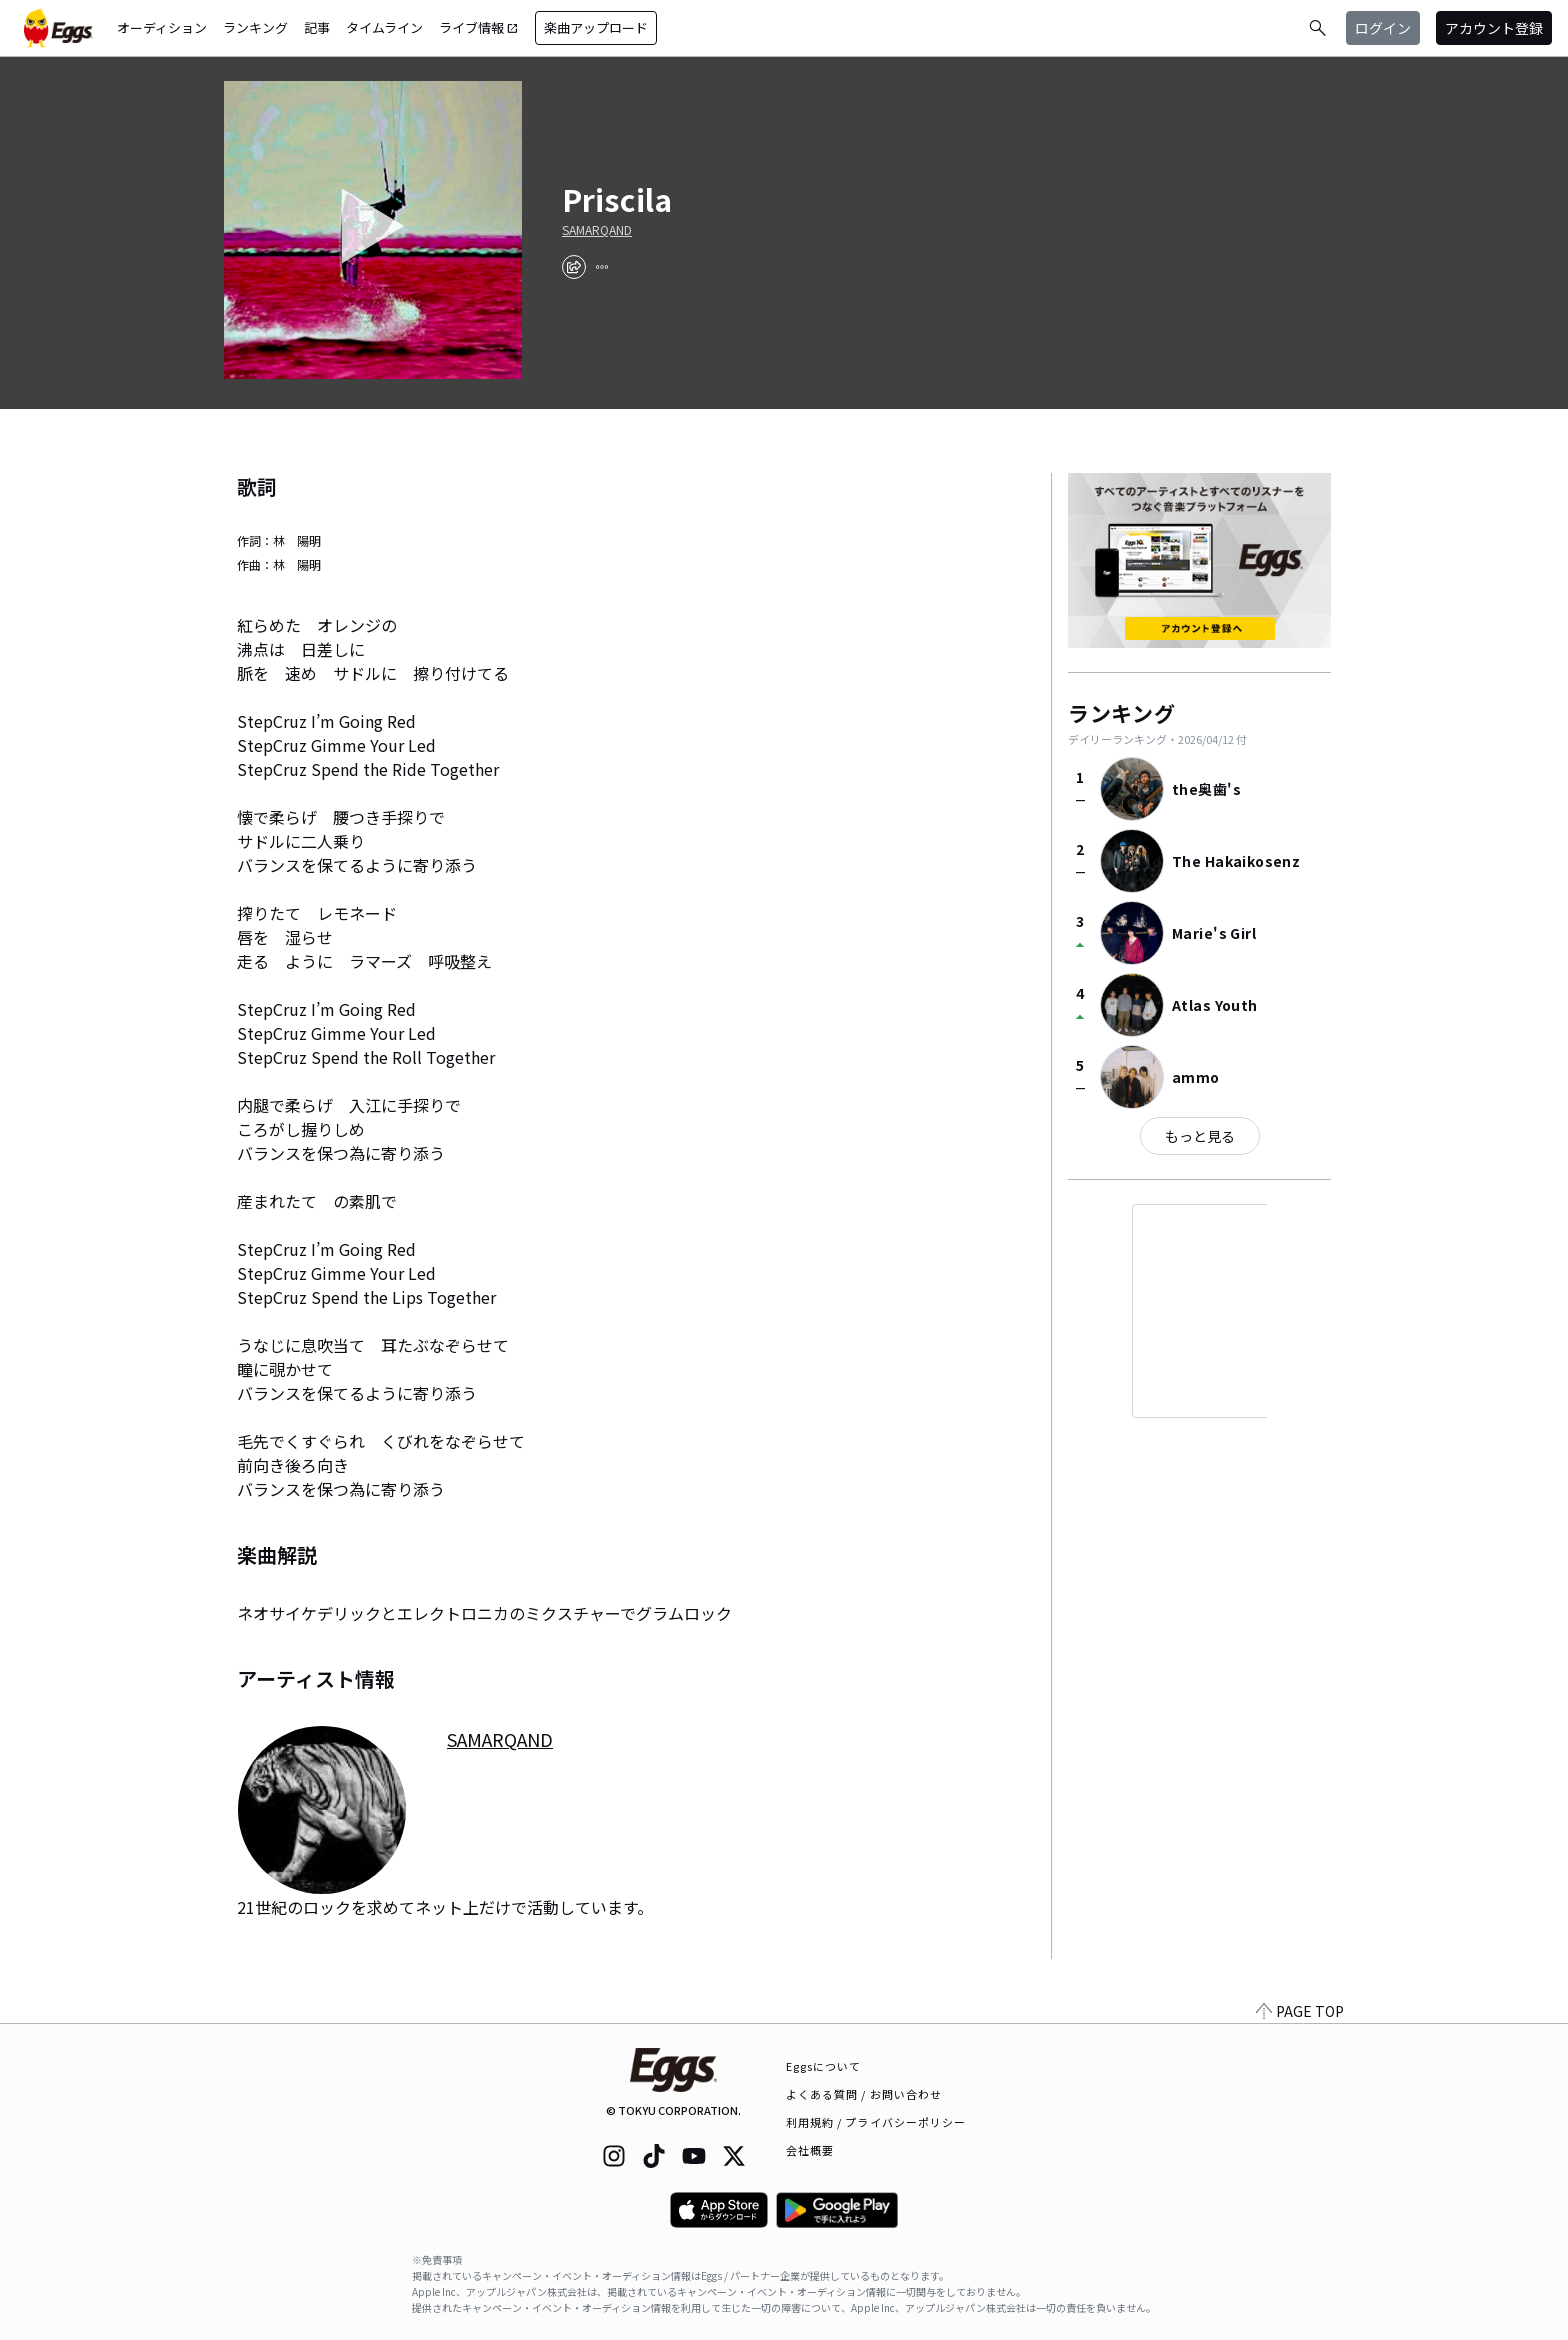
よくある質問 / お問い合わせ (864, 2094)
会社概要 (810, 2150)
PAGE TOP (1300, 2011)
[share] (574, 267)
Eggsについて (824, 2066)
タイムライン (384, 27)
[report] (602, 267)
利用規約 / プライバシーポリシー (876, 2122)
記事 (317, 27)
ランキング (255, 27)
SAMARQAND (597, 230)
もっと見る (1200, 1136)
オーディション (162, 27)
